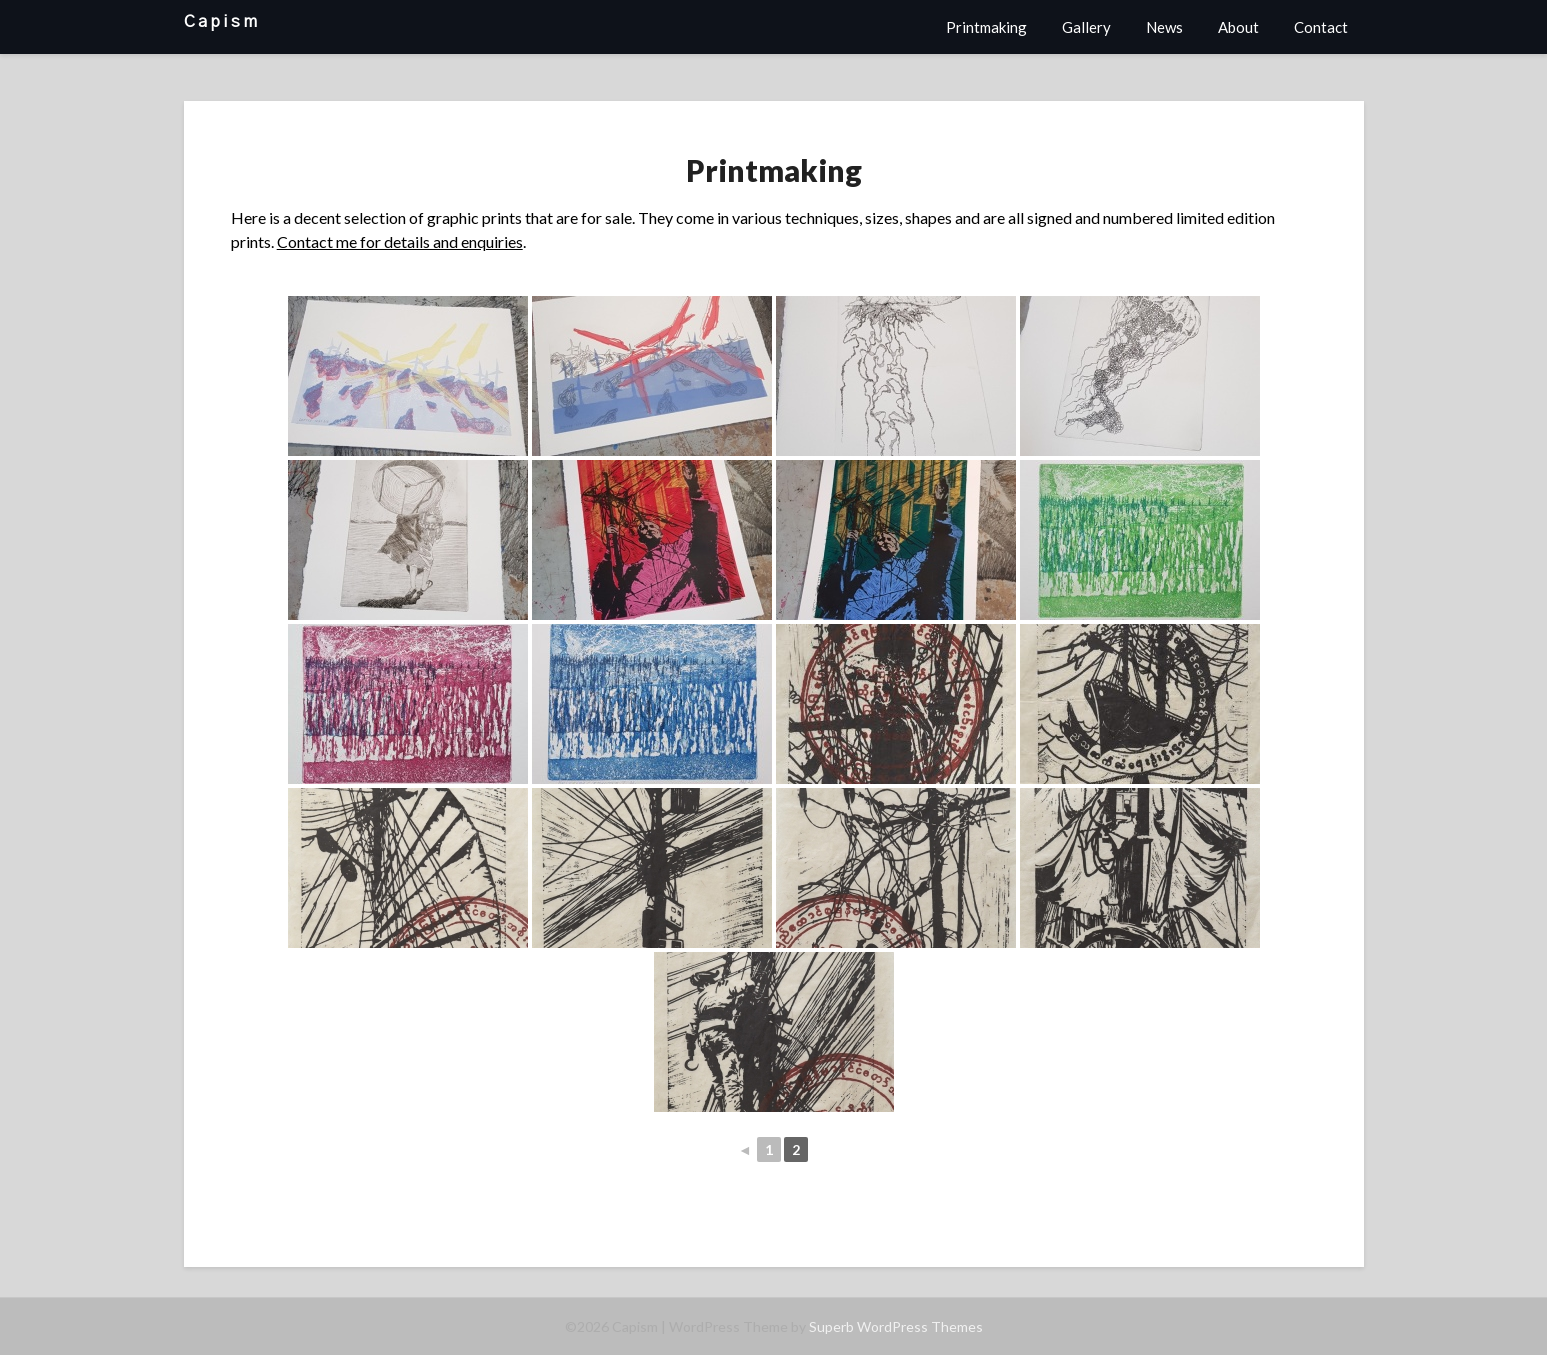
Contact (1321, 27)
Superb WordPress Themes (896, 1326)
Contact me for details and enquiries (400, 241)
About (1238, 27)
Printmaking (986, 27)
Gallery (1086, 27)
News (1164, 27)
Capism (222, 21)
